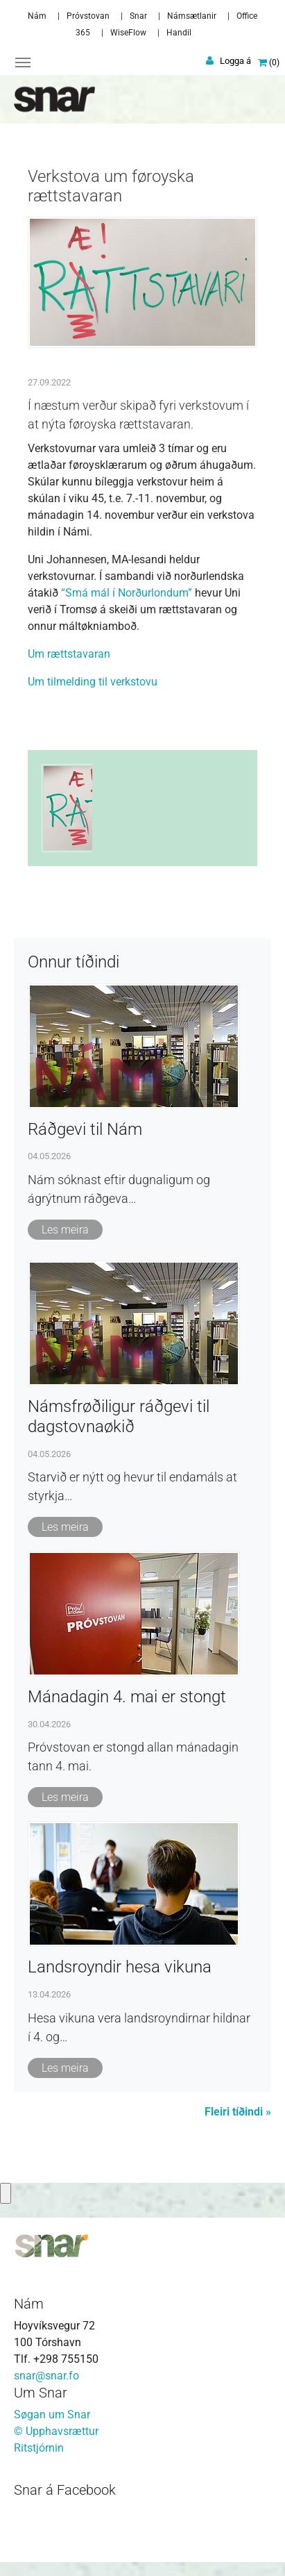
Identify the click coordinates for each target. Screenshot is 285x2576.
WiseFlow (128, 33)
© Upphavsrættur (56, 2431)
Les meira (65, 1229)
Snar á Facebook (65, 2490)
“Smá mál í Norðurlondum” (126, 592)
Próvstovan (88, 16)
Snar (138, 16)
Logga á (235, 61)
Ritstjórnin (39, 2447)
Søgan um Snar (52, 2414)
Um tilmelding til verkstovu (92, 681)
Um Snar (40, 2392)
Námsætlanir (191, 16)
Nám (37, 16)
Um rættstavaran (69, 653)
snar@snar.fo (46, 2375)
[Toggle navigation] (23, 62)
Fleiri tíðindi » (238, 2111)
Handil (178, 33)
